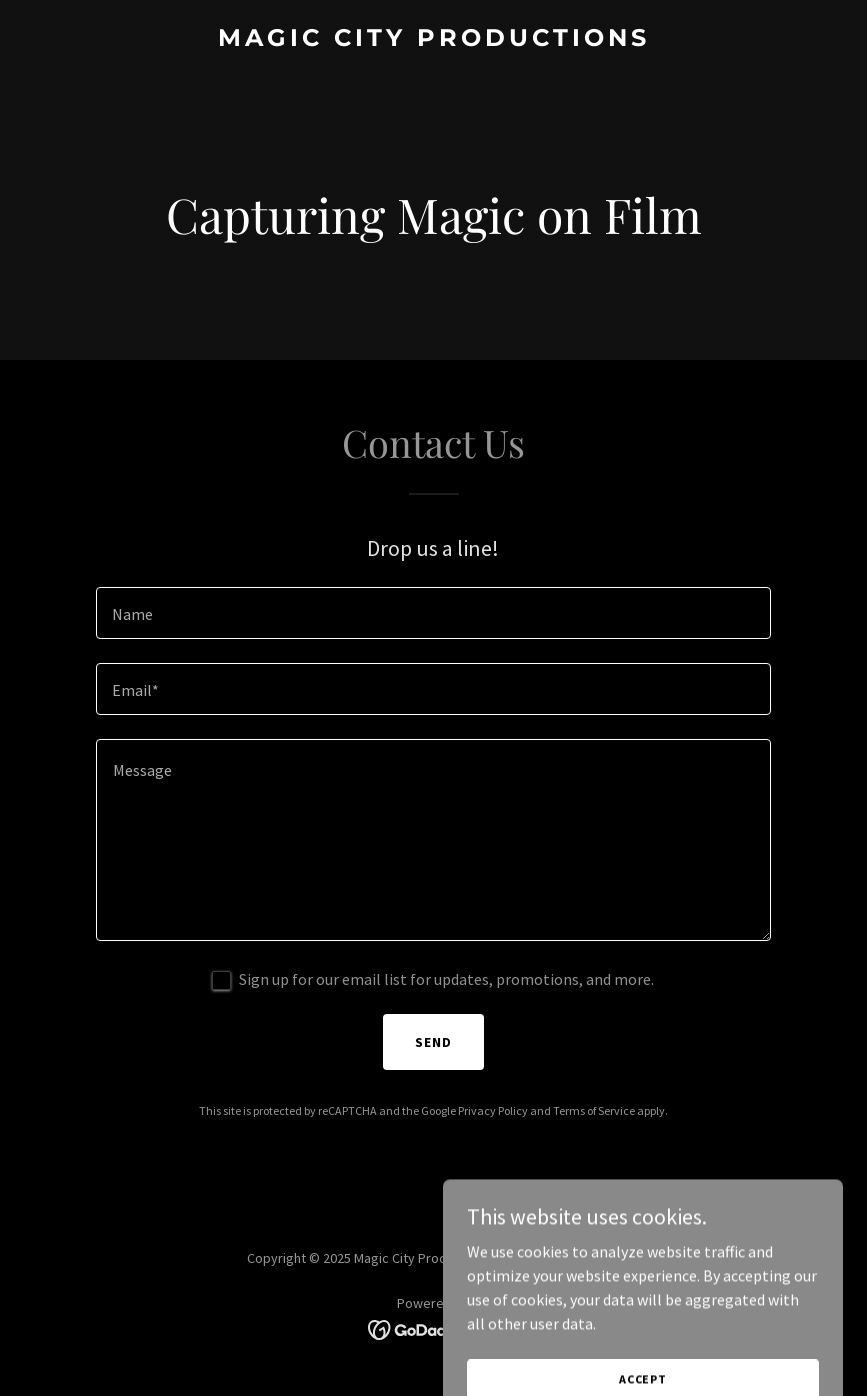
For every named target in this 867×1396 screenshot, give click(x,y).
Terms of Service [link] (594, 1110)
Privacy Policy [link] (493, 1110)
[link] (434, 40)
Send (433, 1042)
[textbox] (433, 613)
